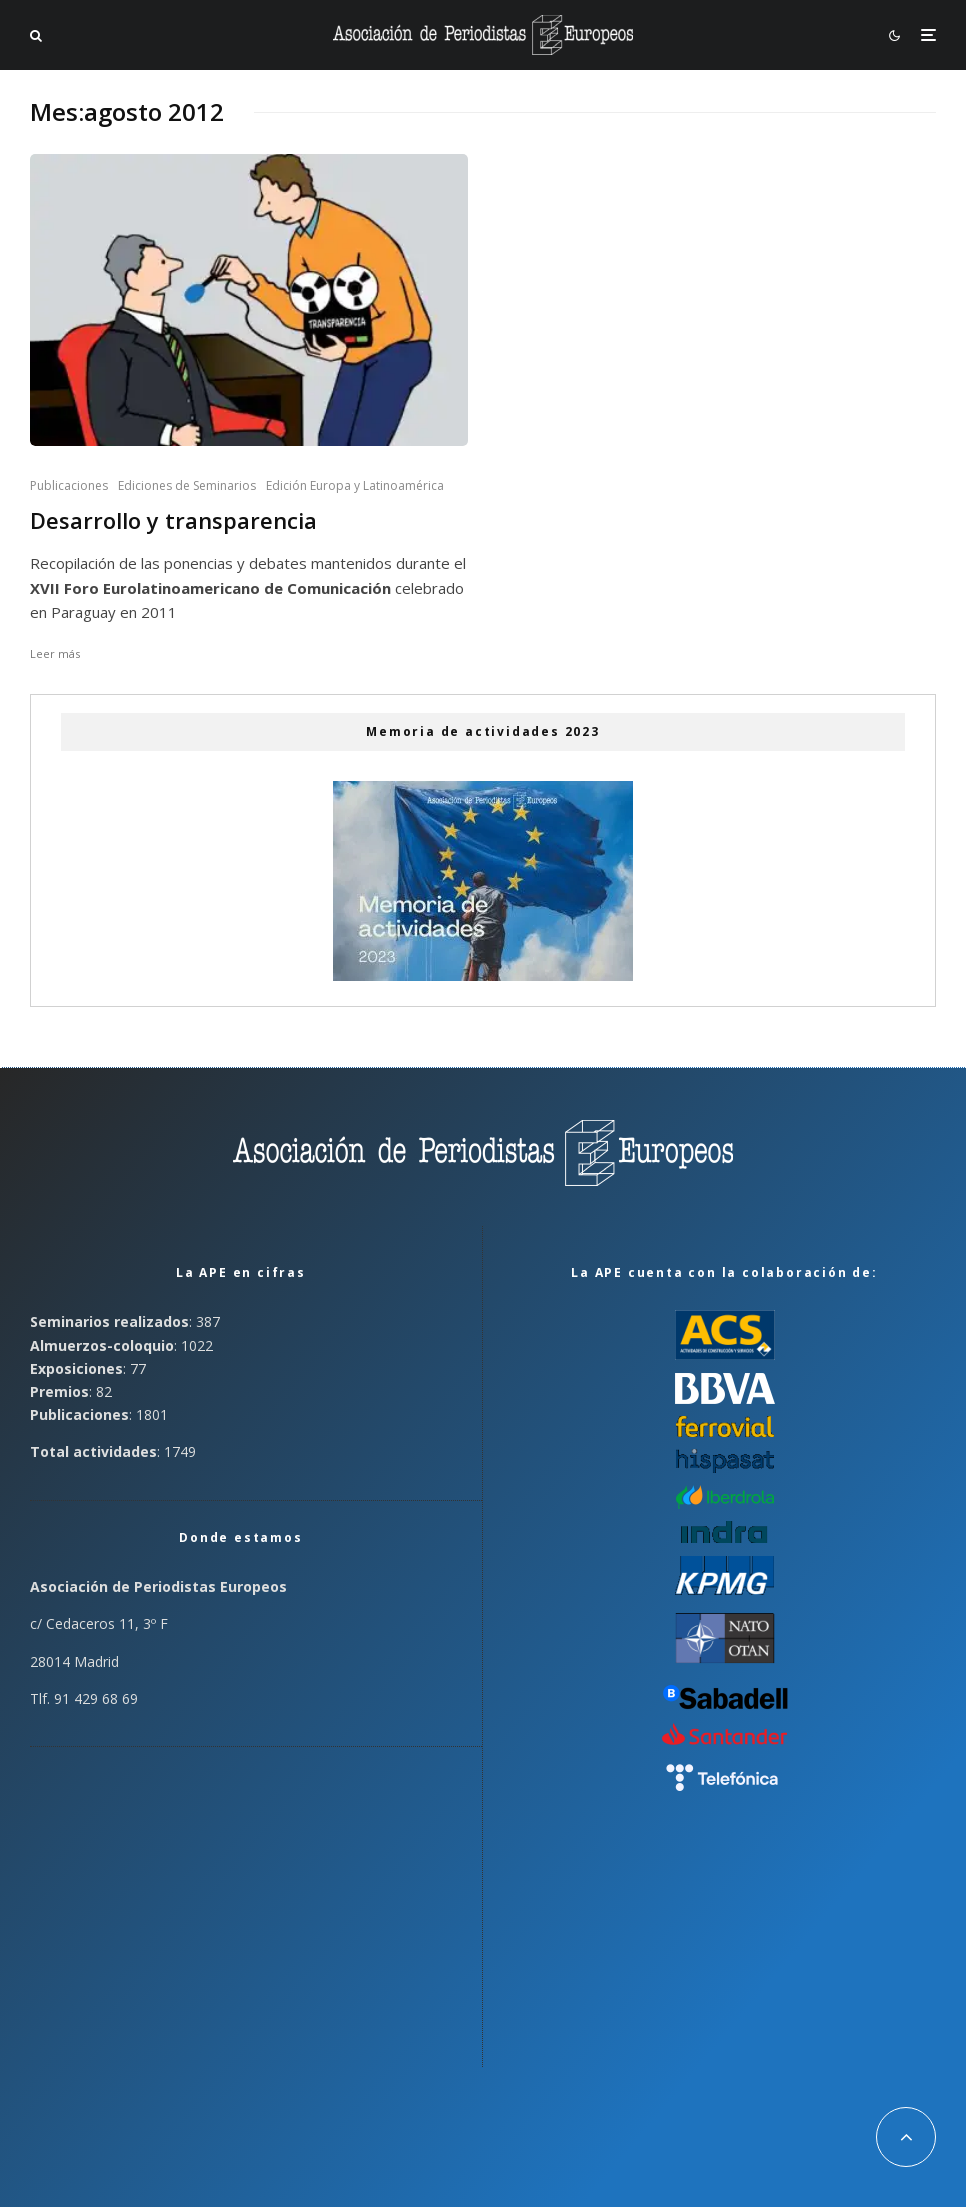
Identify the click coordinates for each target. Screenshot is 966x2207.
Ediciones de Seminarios (187, 485)
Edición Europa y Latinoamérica (355, 485)
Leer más (55, 653)
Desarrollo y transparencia (173, 520)
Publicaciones (69, 485)
